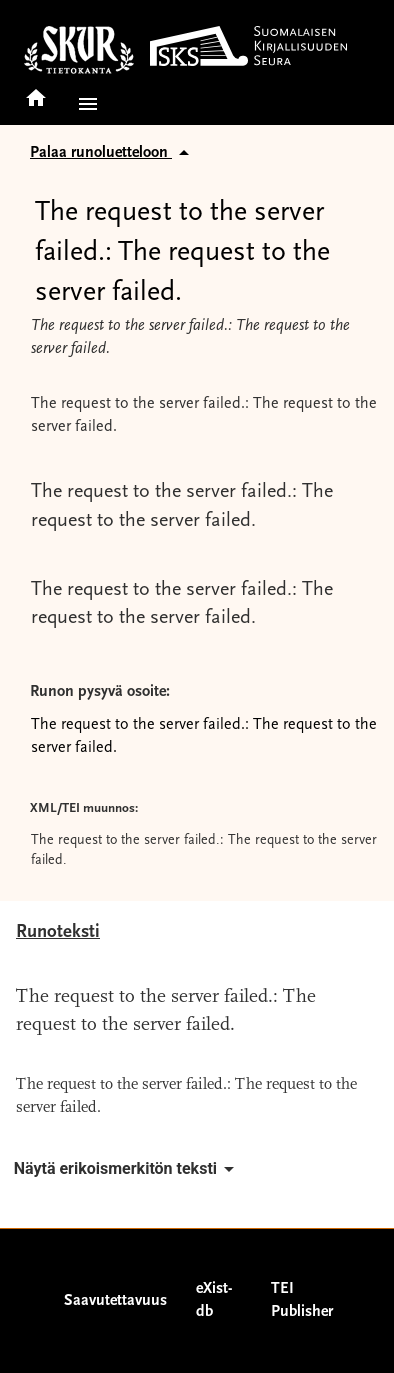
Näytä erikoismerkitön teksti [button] (127, 1169)
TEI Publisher (302, 1300)
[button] (84, 104)
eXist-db (214, 1300)
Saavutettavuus (115, 1301)
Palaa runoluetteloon (113, 153)
